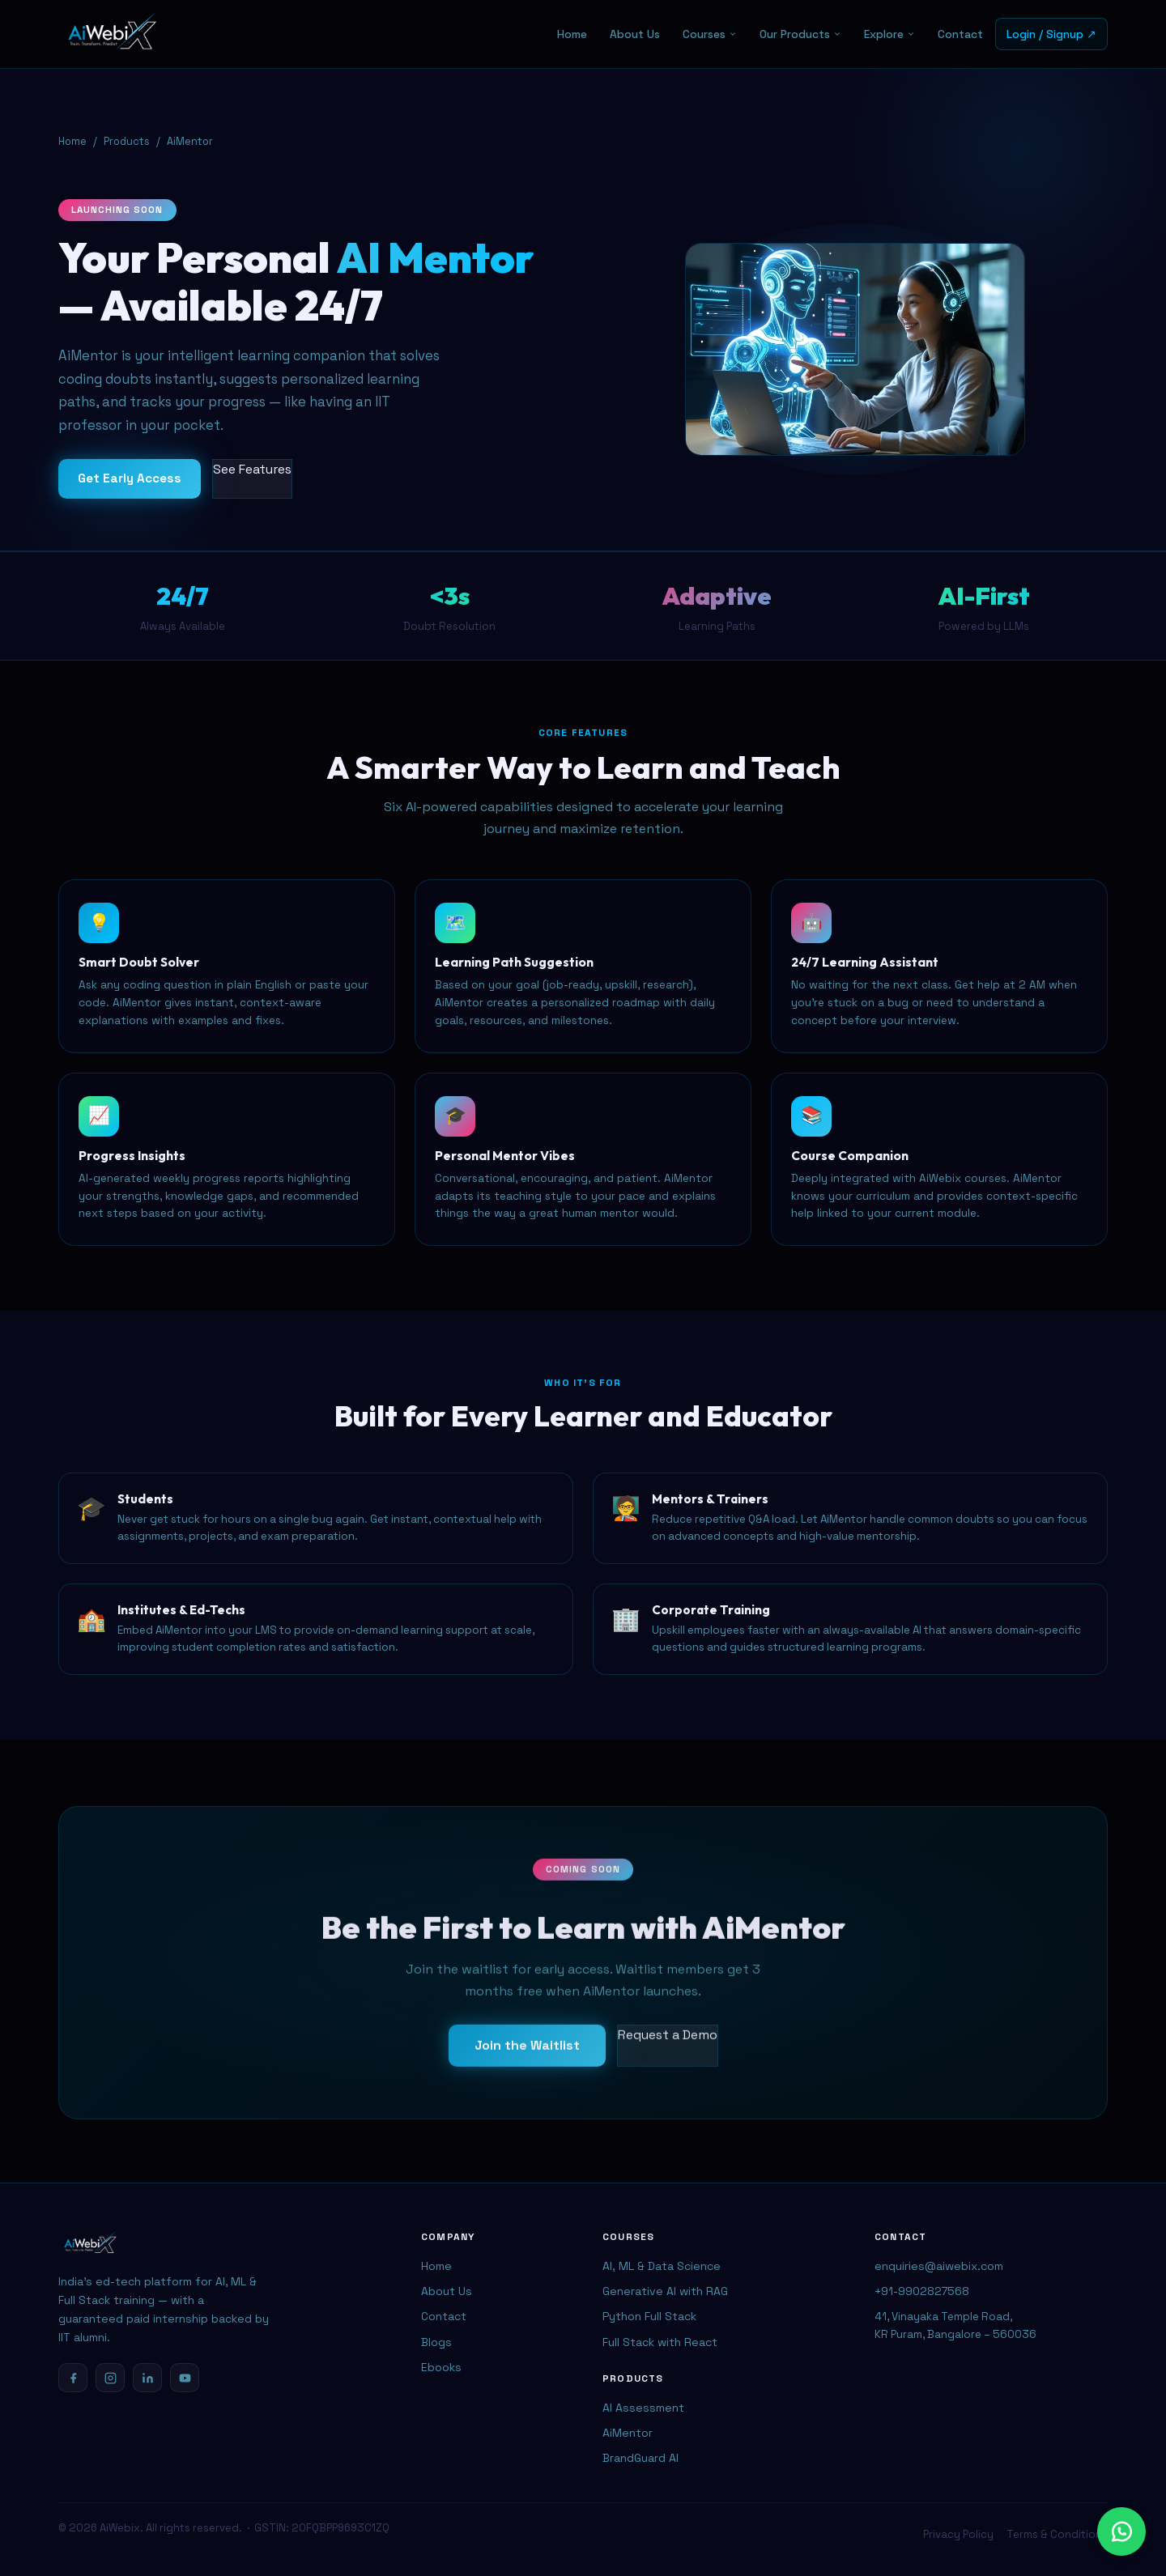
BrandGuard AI (640, 2458)
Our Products (800, 34)
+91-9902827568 (921, 2291)
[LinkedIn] (147, 2377)
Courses (710, 34)
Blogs (436, 2342)
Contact (960, 34)
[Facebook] (72, 2377)
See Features (252, 469)
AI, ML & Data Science (661, 2266)
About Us (635, 34)
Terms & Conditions (1057, 2534)
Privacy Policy (958, 2534)
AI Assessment (643, 2407)
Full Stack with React (659, 2342)
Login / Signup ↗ (1051, 34)
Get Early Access (129, 478)
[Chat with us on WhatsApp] (1121, 2531)
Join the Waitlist (527, 2066)
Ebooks (441, 2367)
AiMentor (627, 2432)
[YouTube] (184, 2377)
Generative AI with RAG (665, 2291)
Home (572, 34)
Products (127, 141)
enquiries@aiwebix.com (938, 2266)
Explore (889, 34)
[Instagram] (110, 2377)
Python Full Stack (649, 2316)
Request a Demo (667, 2055)
